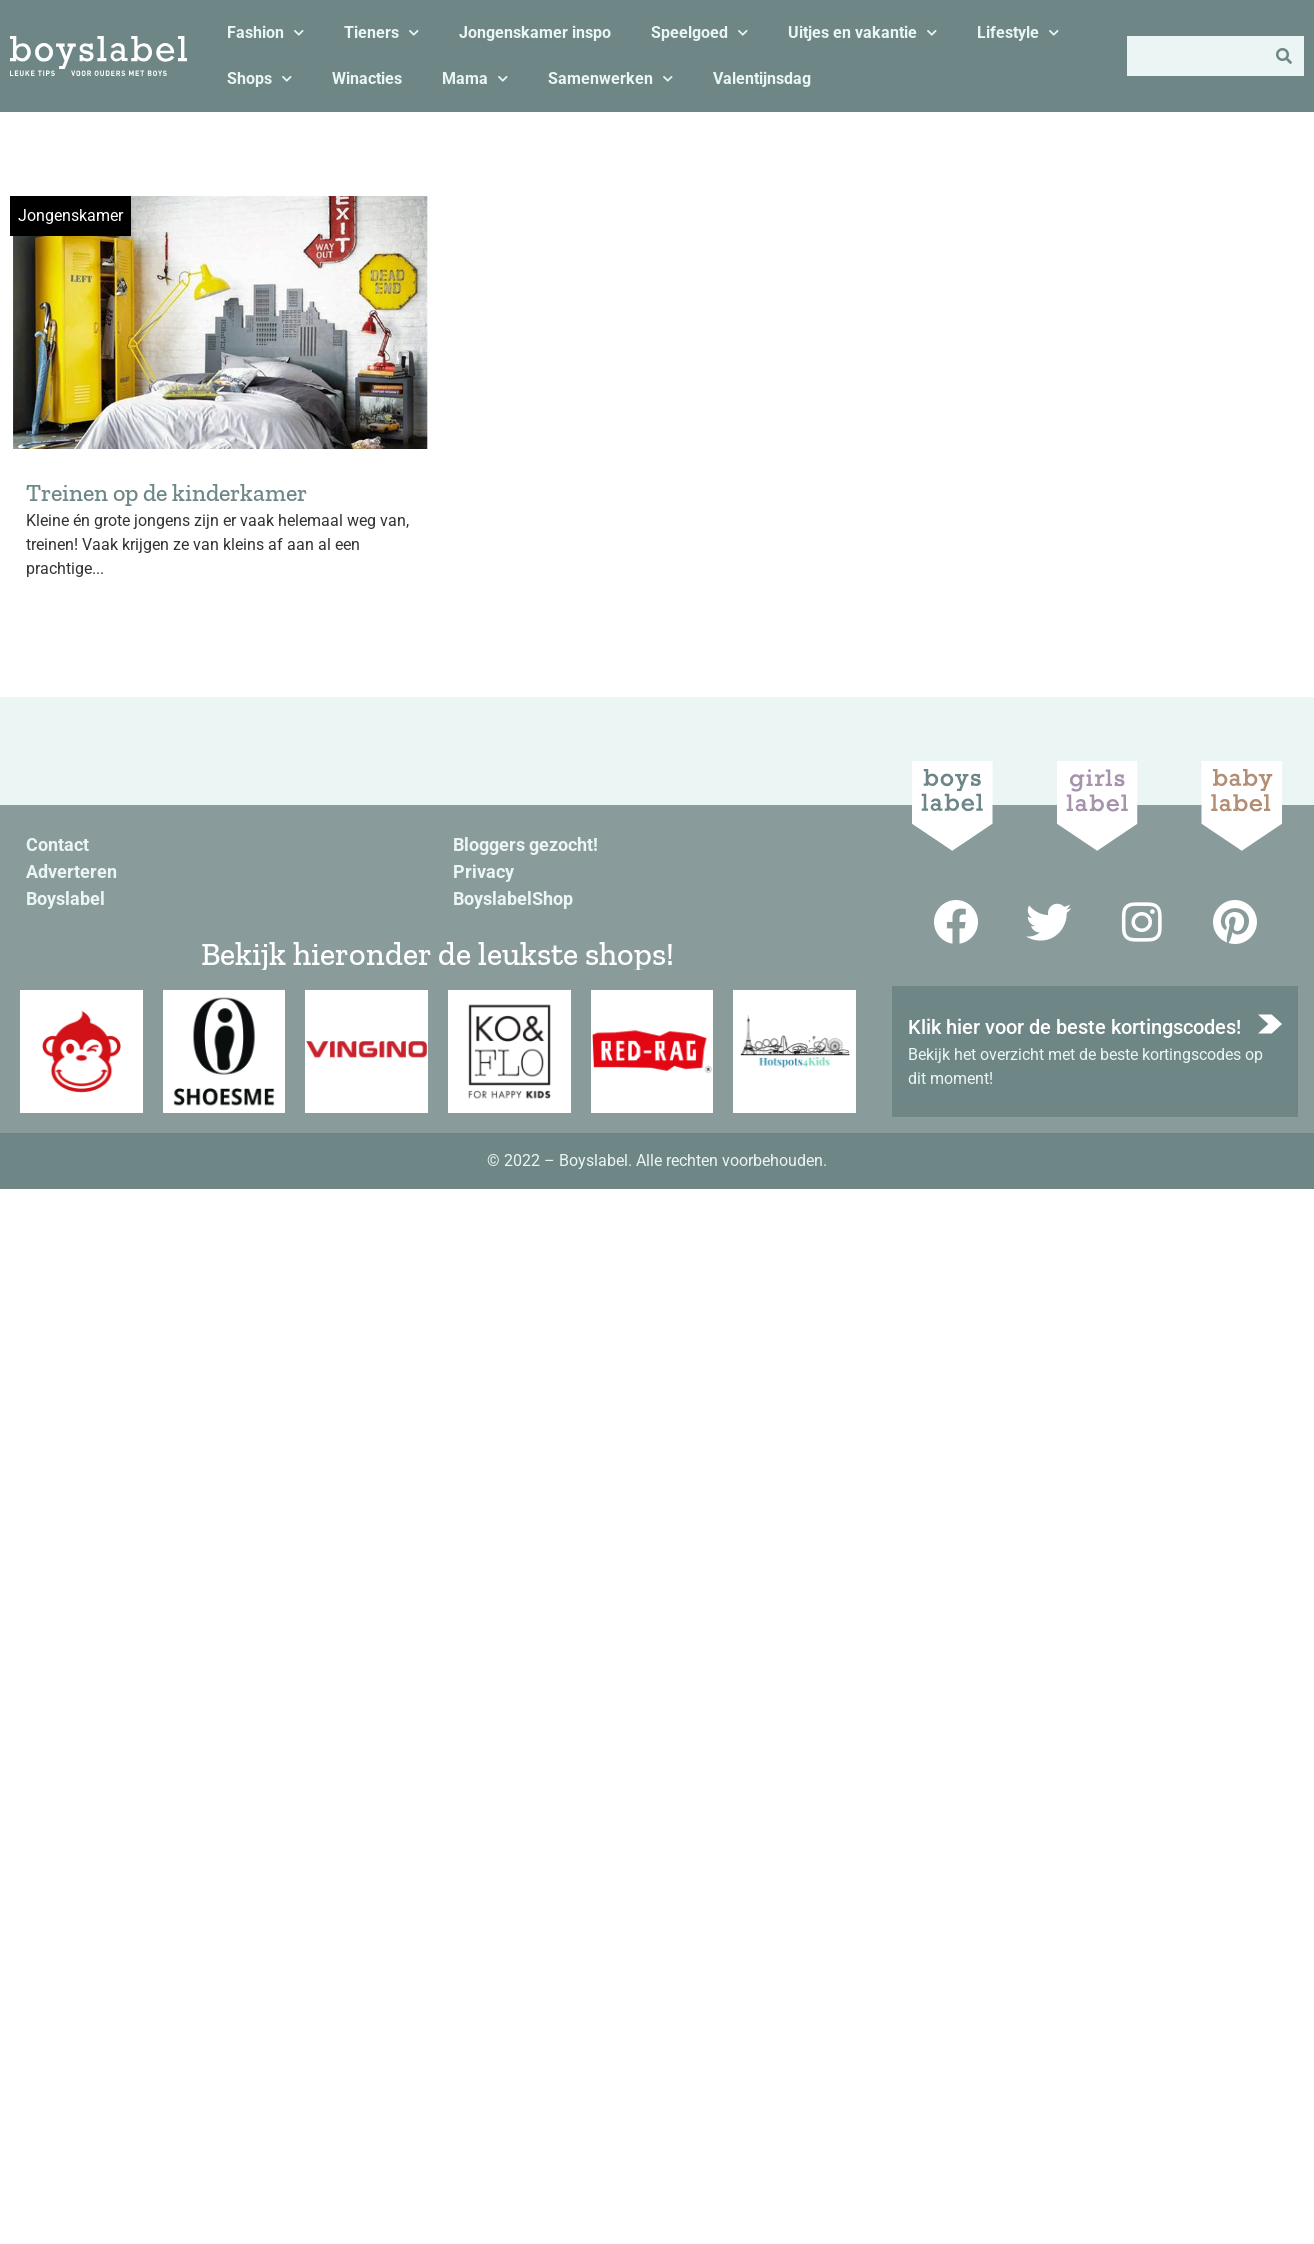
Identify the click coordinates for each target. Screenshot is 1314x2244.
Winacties (367, 78)
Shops (259, 78)
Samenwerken (610, 78)
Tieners (381, 32)
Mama (475, 78)
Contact (57, 844)
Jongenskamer (70, 215)
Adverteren (71, 871)
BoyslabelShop (513, 898)
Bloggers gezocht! (525, 844)
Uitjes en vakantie (862, 32)
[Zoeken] (1284, 56)
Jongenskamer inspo (535, 32)
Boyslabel (65, 898)
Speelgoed (699, 32)
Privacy (483, 871)
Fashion (265, 32)
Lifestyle (1018, 32)
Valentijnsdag (762, 78)
